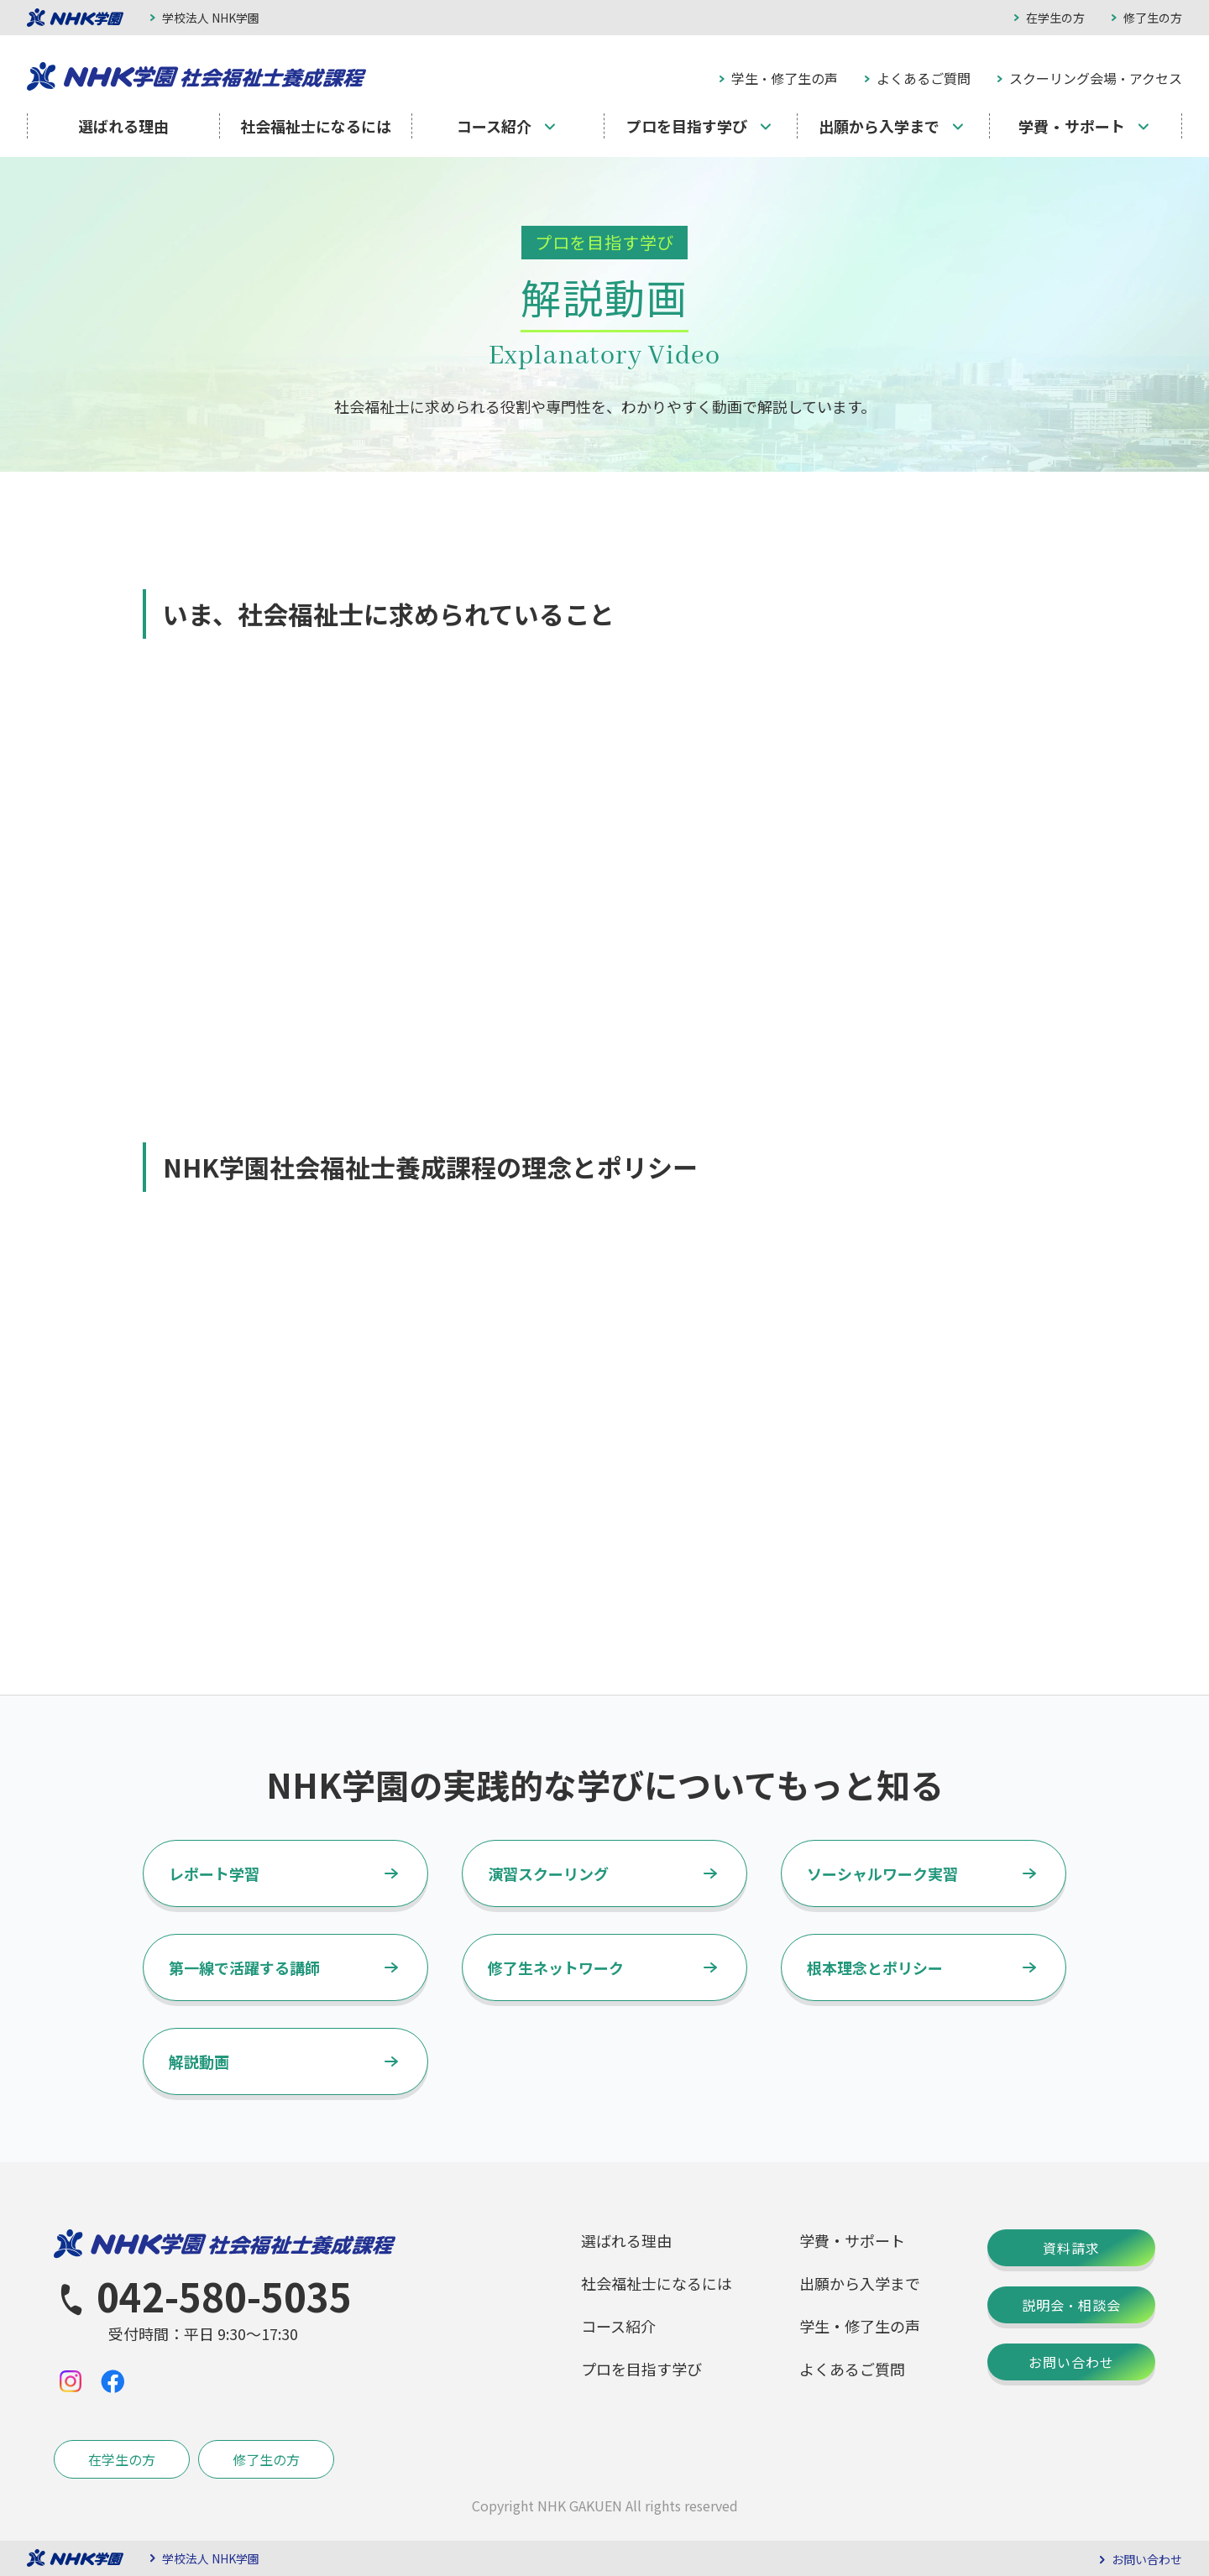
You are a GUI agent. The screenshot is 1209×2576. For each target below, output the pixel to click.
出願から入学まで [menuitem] (879, 126)
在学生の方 (1055, 18)
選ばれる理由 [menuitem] (123, 126)
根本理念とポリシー (875, 1967)
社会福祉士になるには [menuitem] (315, 126)
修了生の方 (1152, 18)
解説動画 (199, 2061)
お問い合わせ (1071, 2362)
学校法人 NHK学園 (210, 18)
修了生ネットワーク (556, 1967)
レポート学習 (214, 1873)
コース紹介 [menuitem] (494, 126)
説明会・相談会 (1071, 2305)
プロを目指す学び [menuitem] (686, 126)
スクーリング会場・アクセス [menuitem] (1095, 78)
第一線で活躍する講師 (244, 1967)
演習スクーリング (548, 1873)
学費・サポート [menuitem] (1071, 126)
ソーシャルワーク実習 (882, 1873)
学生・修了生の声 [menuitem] (784, 78)
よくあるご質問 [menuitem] (924, 78)
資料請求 (1071, 2248)
